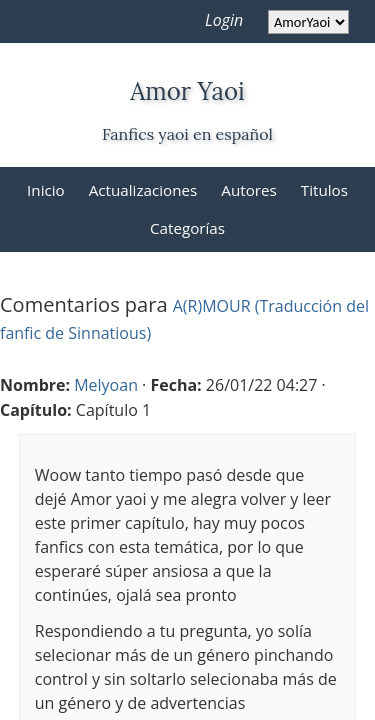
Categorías (187, 228)
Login (224, 20)
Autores (248, 190)
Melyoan (106, 385)
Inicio (46, 190)
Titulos (324, 190)
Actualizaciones (143, 190)
